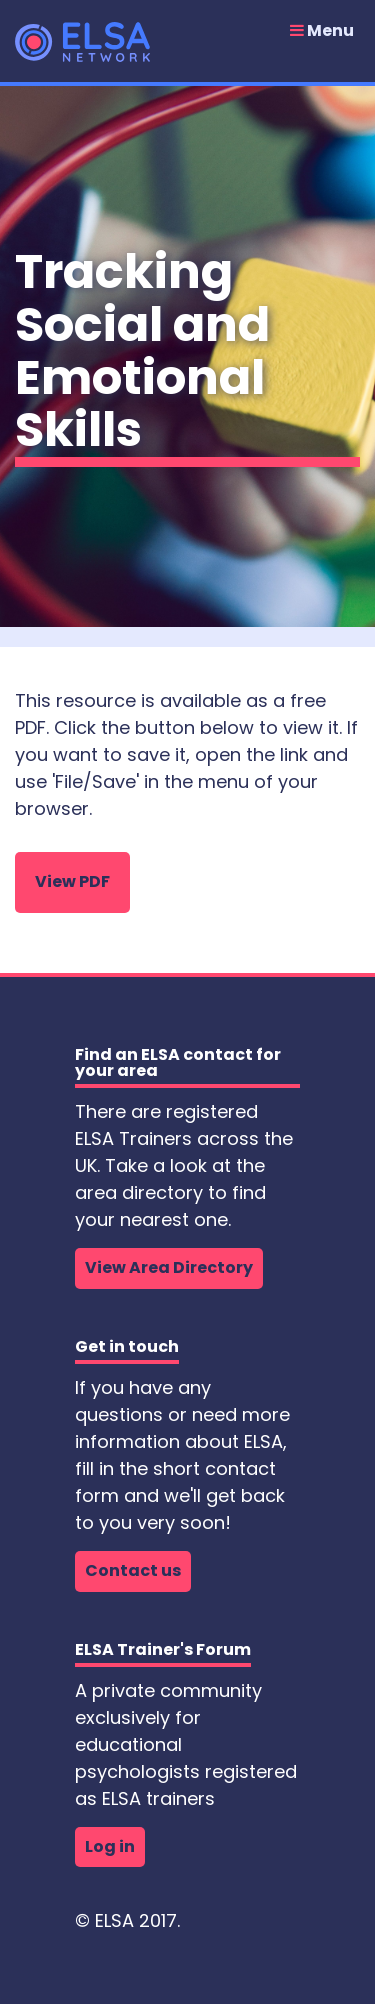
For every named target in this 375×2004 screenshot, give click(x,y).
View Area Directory (169, 1267)
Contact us (133, 1570)
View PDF (72, 881)
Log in (110, 1846)
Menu (322, 31)
